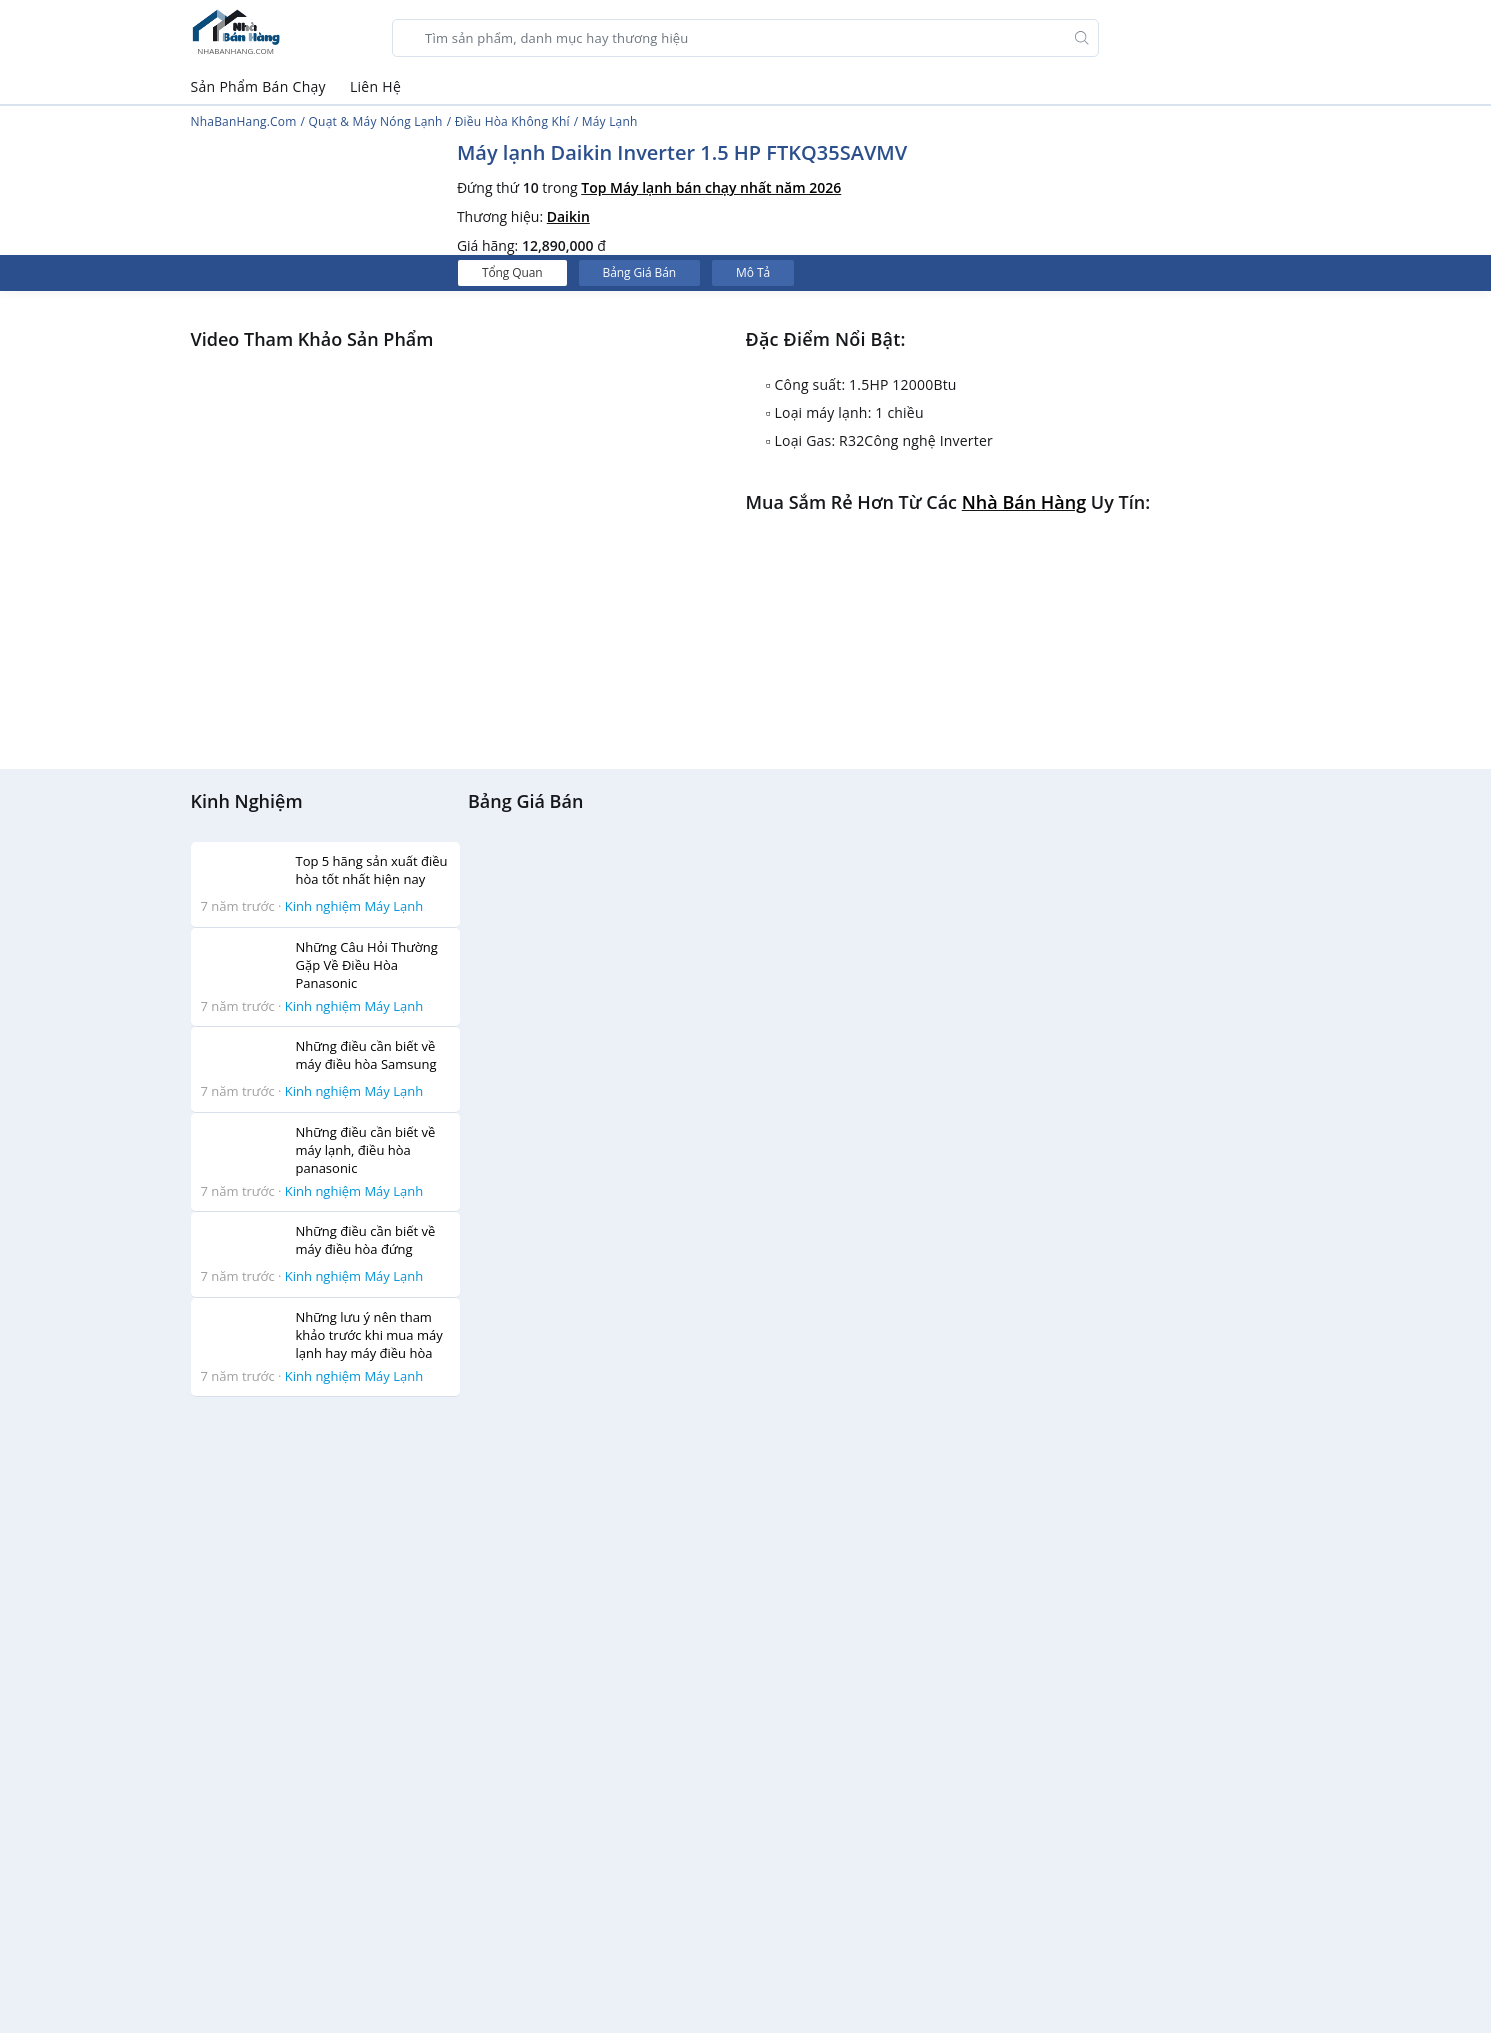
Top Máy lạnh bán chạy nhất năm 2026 (711, 187)
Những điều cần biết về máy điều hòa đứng (366, 1240)
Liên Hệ (375, 86)
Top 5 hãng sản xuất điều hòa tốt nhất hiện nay (372, 870)
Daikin (568, 216)
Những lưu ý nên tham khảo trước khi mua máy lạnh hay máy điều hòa (369, 1335)
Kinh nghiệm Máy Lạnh (354, 906)
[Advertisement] (326, 1713)
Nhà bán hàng (1024, 502)
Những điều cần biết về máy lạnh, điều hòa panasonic (366, 1150)
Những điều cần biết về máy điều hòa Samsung (366, 1055)
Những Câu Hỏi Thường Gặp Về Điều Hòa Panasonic (367, 965)
